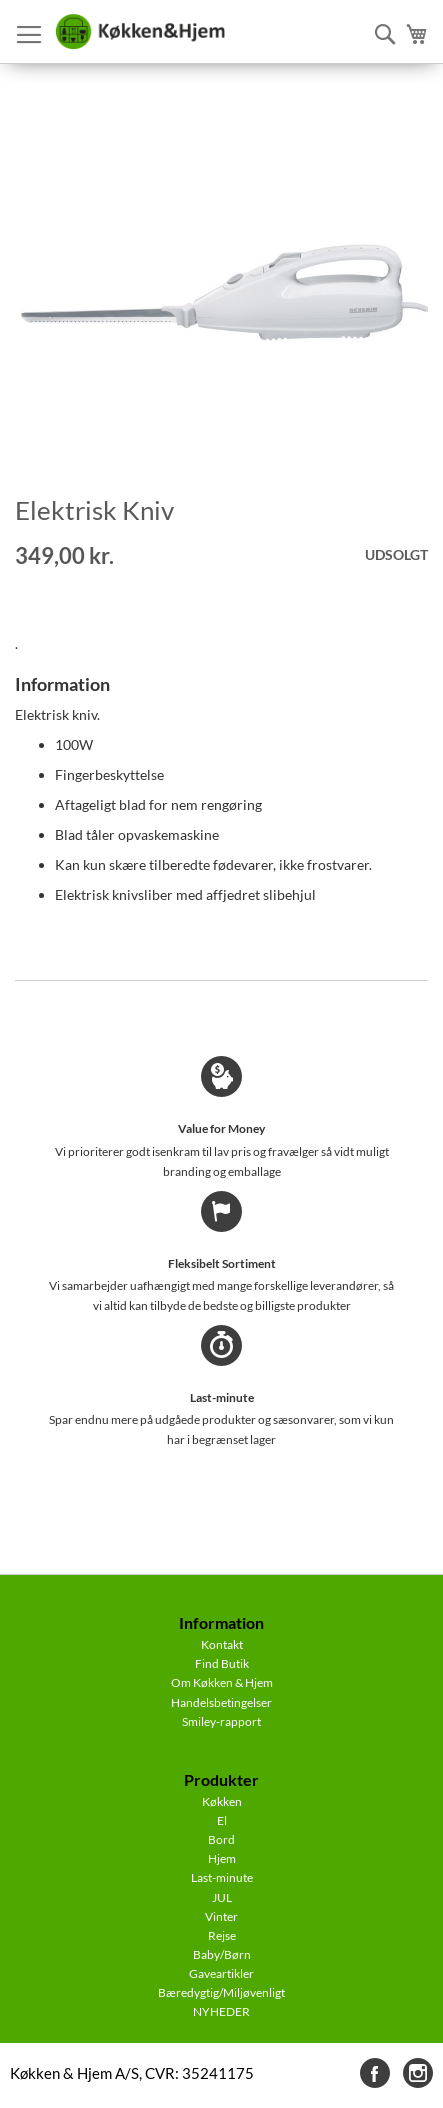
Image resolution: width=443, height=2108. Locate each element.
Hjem (222, 1858)
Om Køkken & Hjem (222, 1682)
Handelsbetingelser (221, 1702)
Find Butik (222, 1663)
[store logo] (140, 32)
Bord (221, 1839)
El (222, 1820)
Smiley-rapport (221, 1721)
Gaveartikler (221, 1973)
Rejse (222, 1935)
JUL (222, 1897)
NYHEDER (221, 2011)
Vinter (221, 1916)
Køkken (222, 1801)
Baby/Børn (222, 1954)
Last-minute (222, 1877)
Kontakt (222, 1644)
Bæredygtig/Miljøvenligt (221, 1992)
